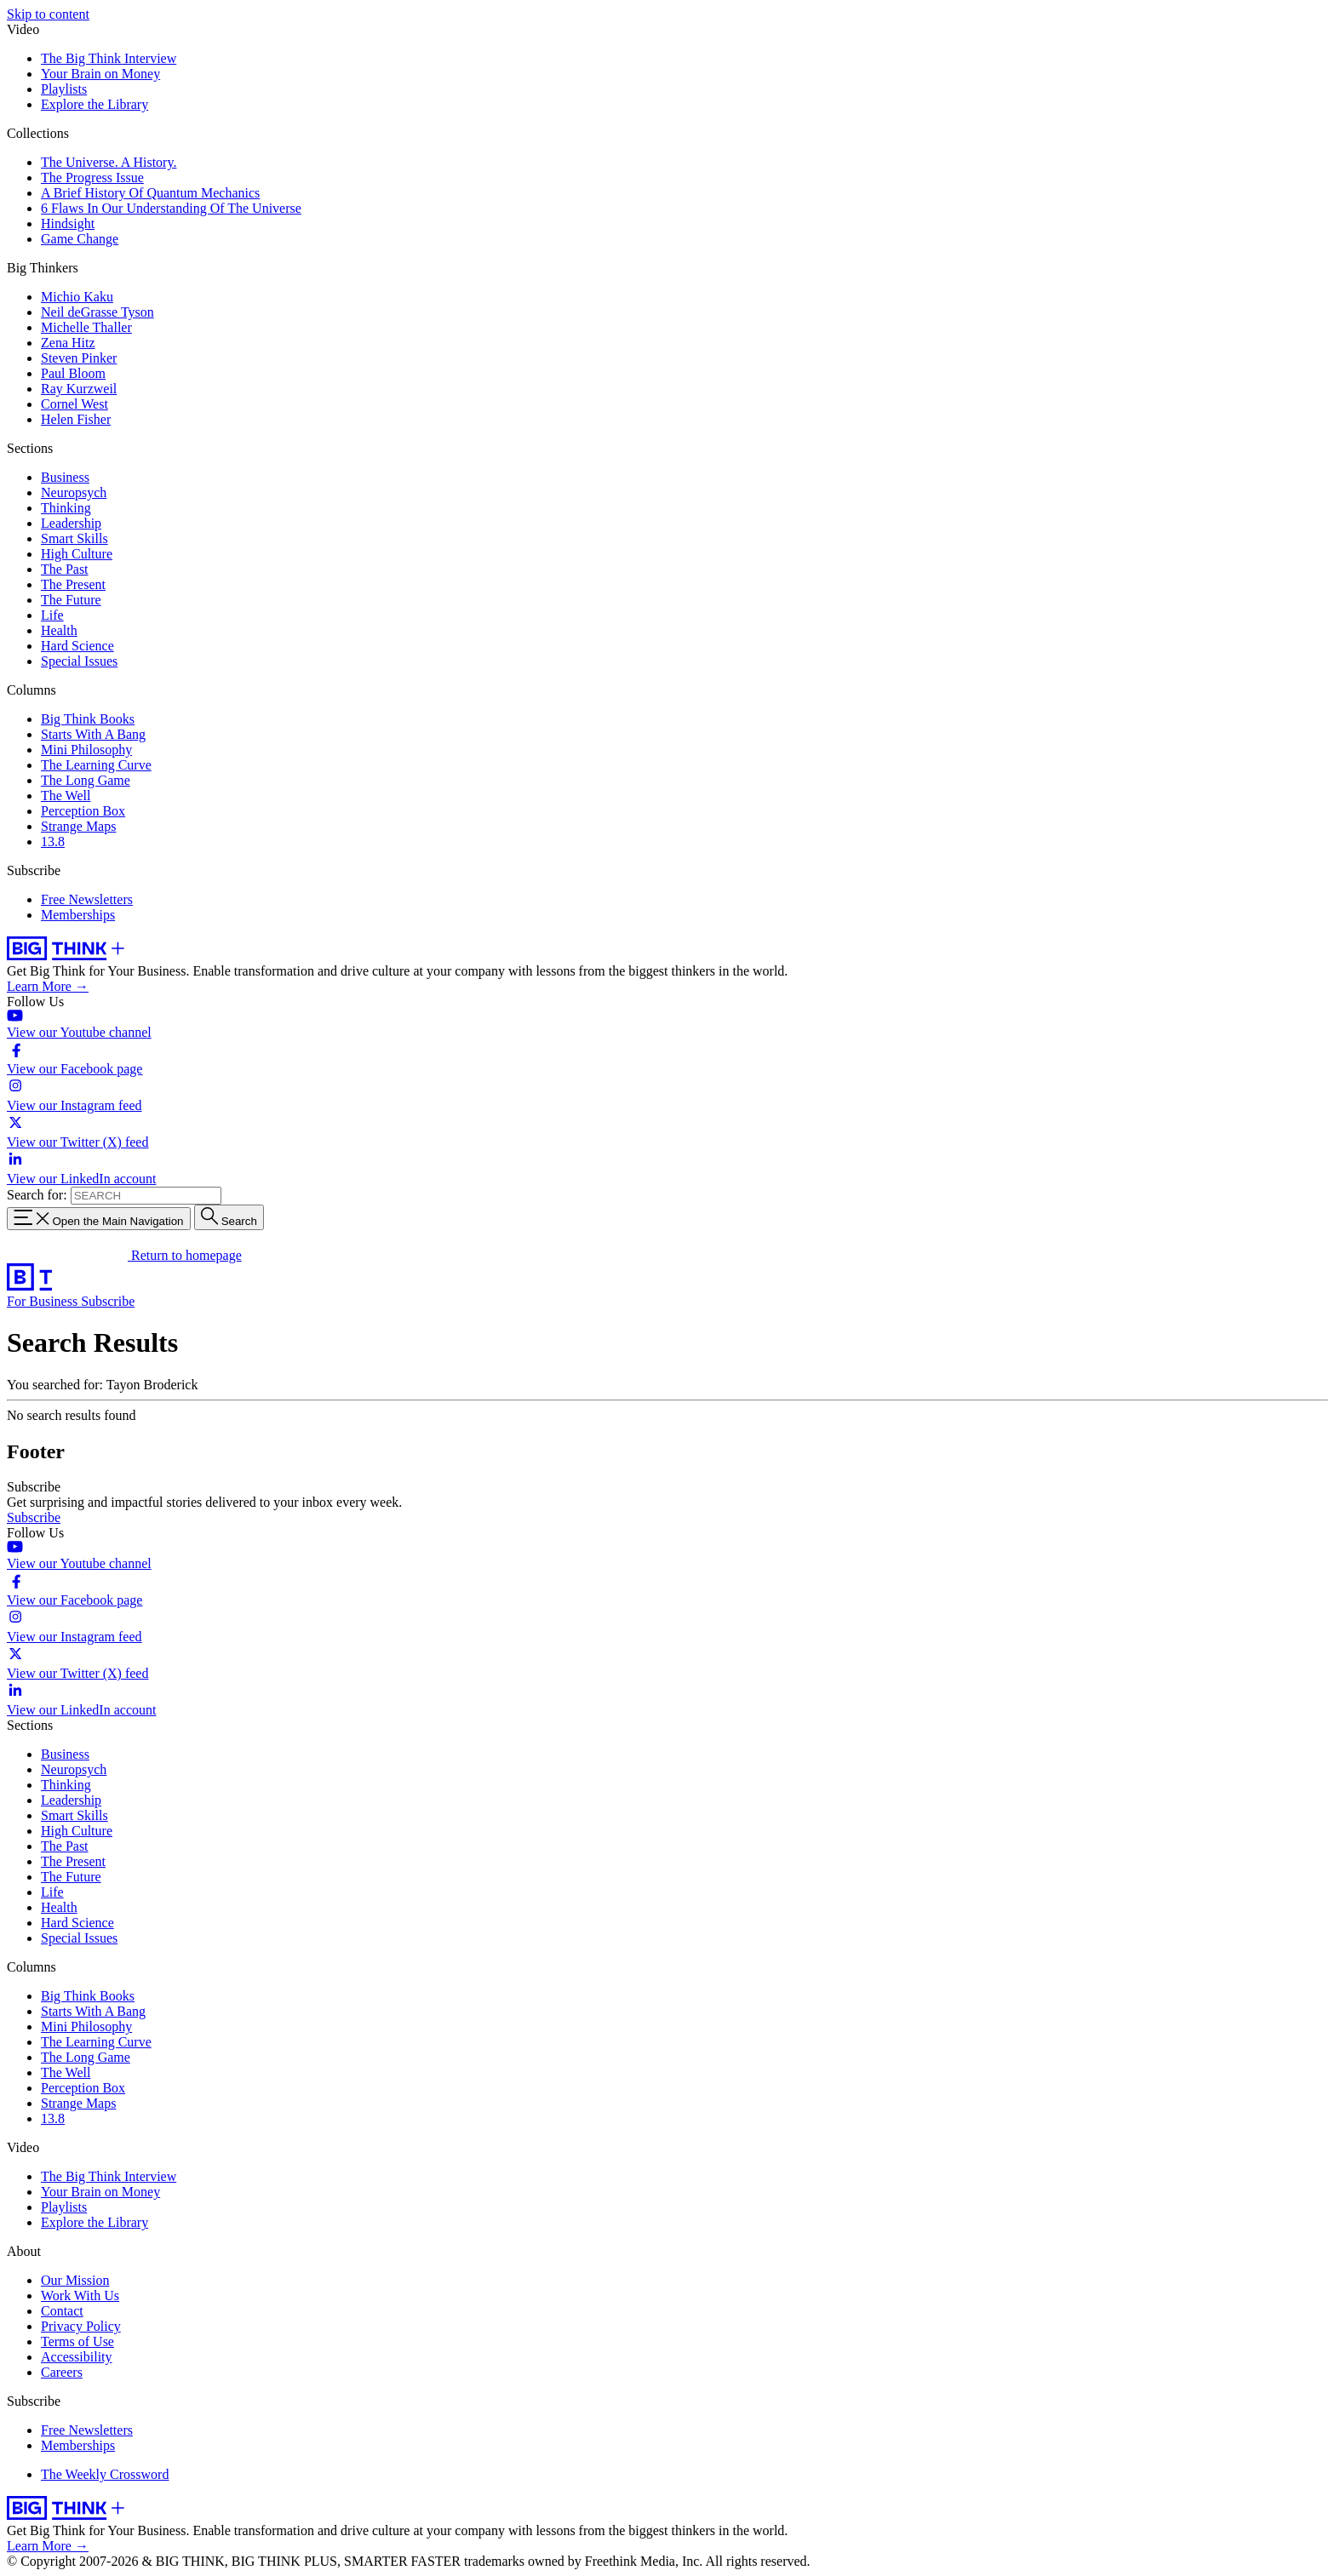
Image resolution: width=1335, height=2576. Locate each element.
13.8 (53, 841)
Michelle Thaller (86, 327)
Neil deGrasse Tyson (97, 312)
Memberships (78, 914)
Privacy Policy (81, 2326)
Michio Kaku (77, 296)
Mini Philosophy (86, 749)
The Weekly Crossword (105, 2474)
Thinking (66, 508)
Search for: (37, 1195)
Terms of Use (77, 2341)
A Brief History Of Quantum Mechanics (150, 193)
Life (52, 615)
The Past (65, 569)
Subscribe (108, 1301)
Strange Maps (78, 826)
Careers (62, 2372)
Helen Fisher (76, 419)
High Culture (76, 554)
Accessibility (76, 2357)
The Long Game (85, 780)
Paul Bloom (73, 373)
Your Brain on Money (100, 73)
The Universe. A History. (108, 162)
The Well (65, 795)
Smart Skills (74, 538)
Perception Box (83, 811)
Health (59, 630)
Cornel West (74, 404)
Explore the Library (94, 104)
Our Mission (75, 2280)
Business (65, 477)
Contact (62, 2311)
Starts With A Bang (93, 734)
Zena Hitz (68, 342)
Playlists (64, 89)
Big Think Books (88, 719)
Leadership (71, 523)
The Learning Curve (96, 765)
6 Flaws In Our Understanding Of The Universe (171, 208)
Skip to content (48, 14)
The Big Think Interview (108, 58)
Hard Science (77, 645)
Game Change (79, 239)
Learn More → (48, 986)
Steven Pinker (79, 358)
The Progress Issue (92, 177)
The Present (73, 584)
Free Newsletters (87, 899)
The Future (71, 599)
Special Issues (79, 661)
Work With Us (80, 2295)
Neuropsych (73, 492)
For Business (44, 1301)
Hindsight (68, 223)
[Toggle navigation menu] (99, 1218)
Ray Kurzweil (79, 388)
